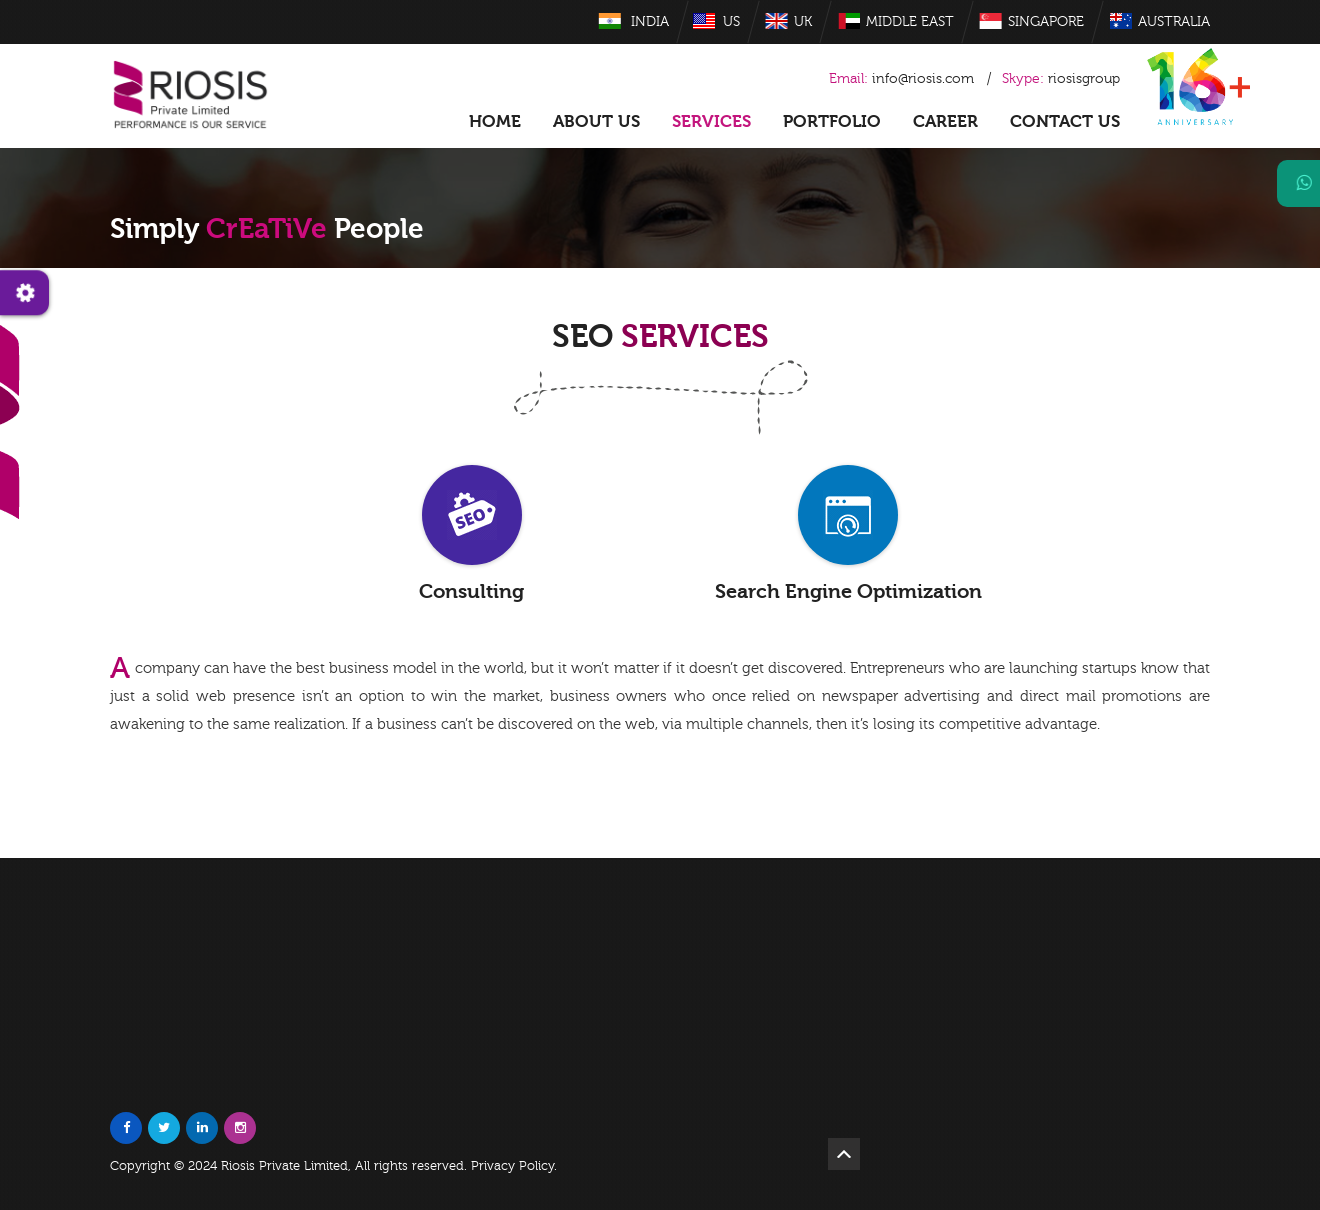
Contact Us (1065, 121)
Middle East (910, 22)
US (731, 22)
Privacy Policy (512, 1166)
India (650, 22)
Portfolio (832, 121)
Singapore (1046, 22)
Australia (1174, 22)
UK (803, 22)
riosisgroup (1061, 79)
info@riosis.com (923, 79)
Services (711, 121)
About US (596, 121)
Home (495, 121)
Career (945, 121)
